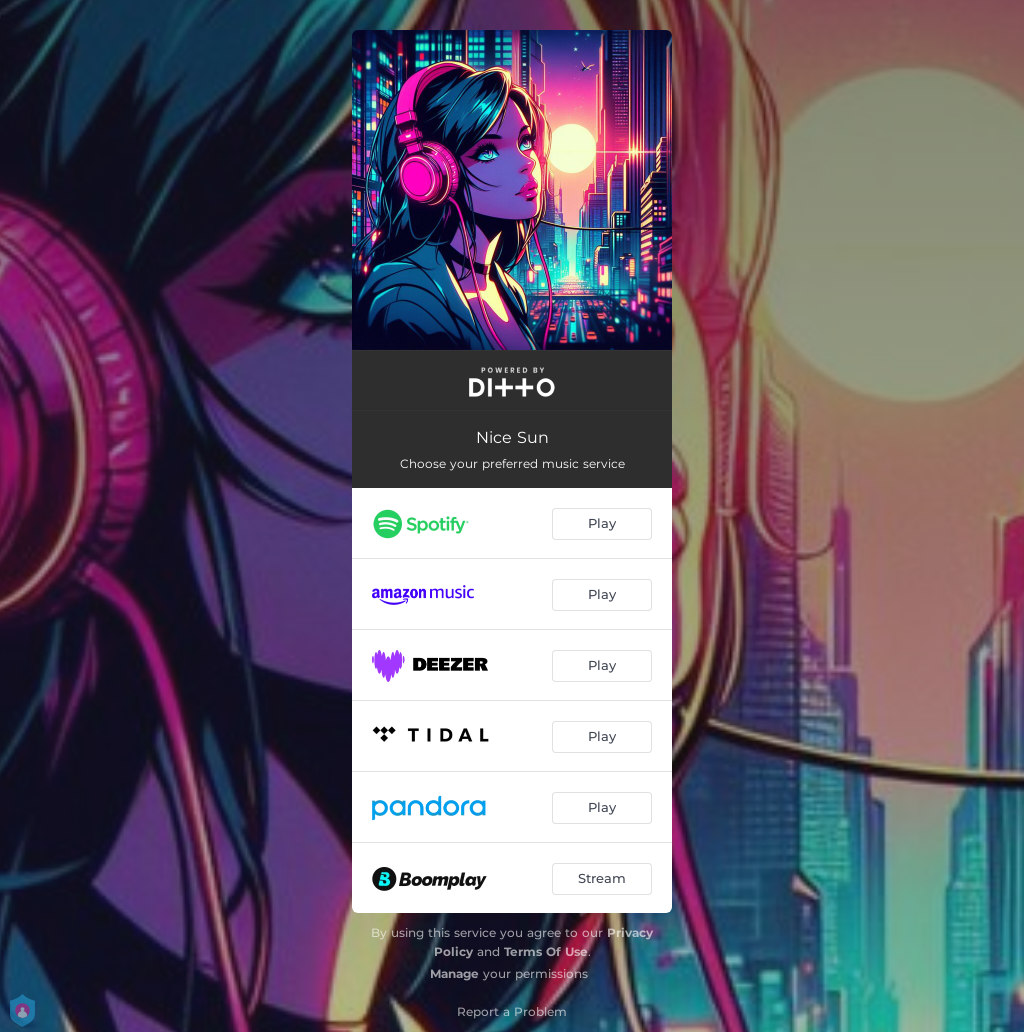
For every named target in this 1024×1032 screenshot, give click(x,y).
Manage (454, 973)
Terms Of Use (546, 951)
